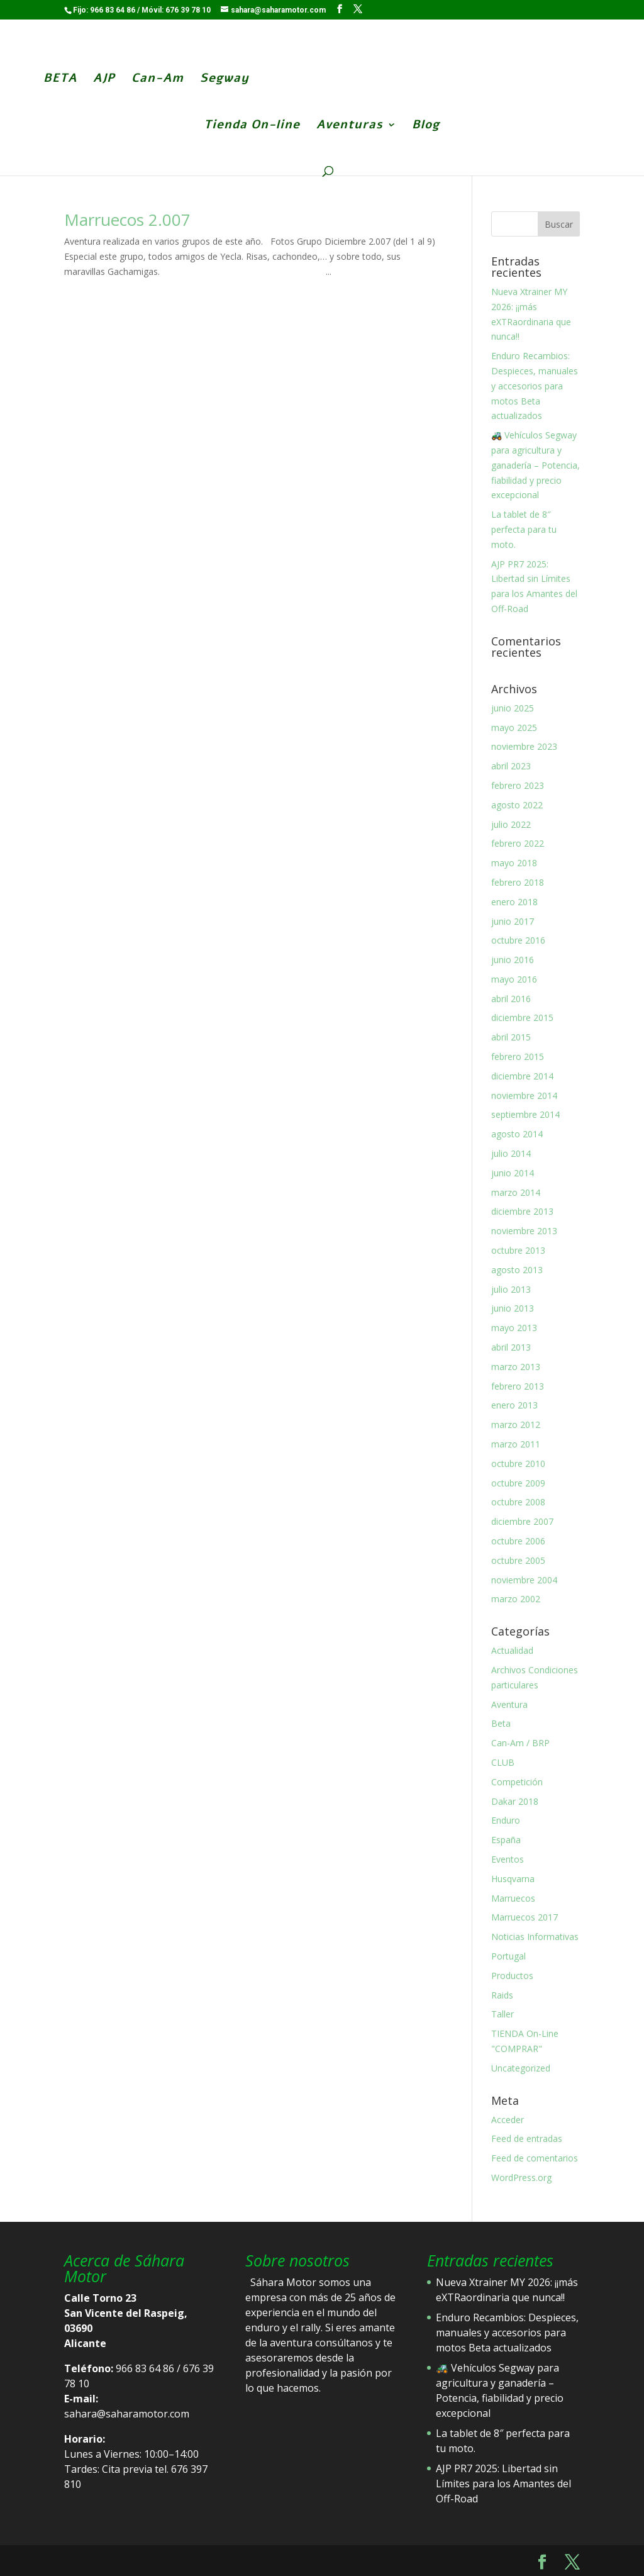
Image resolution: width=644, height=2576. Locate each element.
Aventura (509, 1704)
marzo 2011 (515, 1444)
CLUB (502, 1762)
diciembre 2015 (522, 1017)
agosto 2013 (517, 1270)
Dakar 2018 (514, 1801)
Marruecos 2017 (524, 1917)
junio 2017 (512, 921)
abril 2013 (511, 1347)
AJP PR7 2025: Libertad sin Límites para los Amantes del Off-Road (503, 2484)
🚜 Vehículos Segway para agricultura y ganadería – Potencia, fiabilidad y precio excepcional (535, 465)
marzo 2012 (515, 1424)
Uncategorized (520, 2068)
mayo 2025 (514, 727)
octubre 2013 (518, 1250)
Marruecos (513, 1898)
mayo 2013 (514, 1328)
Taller (502, 2014)
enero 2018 (514, 902)
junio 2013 (512, 1308)
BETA (57, 80)
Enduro (505, 1820)
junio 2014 (512, 1173)
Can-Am (155, 80)
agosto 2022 (517, 805)
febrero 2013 (517, 1386)
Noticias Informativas (535, 1937)
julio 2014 (511, 1153)
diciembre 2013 (522, 1211)
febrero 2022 (517, 843)
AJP (102, 80)
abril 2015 (511, 1037)
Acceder (507, 2120)
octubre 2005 (518, 1560)
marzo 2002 (515, 1599)
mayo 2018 (514, 863)
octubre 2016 (518, 940)
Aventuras (349, 126)
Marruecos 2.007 (127, 219)
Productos (512, 1976)
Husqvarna (513, 1879)
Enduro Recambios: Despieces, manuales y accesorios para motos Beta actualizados (534, 385)
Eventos (507, 1859)
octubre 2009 (518, 1483)
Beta (501, 1723)
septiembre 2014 (525, 1114)
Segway (222, 80)
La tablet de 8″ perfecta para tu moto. (524, 529)
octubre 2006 (518, 1541)
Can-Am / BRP (520, 1743)
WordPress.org (521, 2177)
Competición (517, 1782)
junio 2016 (512, 960)
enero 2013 (514, 1405)
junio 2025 (512, 708)
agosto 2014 (517, 1134)
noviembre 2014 (524, 1095)
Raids (502, 1995)
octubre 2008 (518, 1502)
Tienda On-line (252, 126)
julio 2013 (511, 1289)
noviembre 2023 (524, 746)
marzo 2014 (515, 1192)
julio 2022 (511, 824)
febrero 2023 (517, 785)
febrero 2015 (517, 1056)
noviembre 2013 (524, 1231)
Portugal (508, 1956)
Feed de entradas (526, 2138)
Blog (426, 126)
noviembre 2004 (524, 1580)
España (506, 1840)
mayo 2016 (514, 979)
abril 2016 (511, 999)
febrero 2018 (517, 882)
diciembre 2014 (522, 1076)
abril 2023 (511, 766)
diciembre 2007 (522, 1521)
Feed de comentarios (534, 2158)
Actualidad (512, 1650)
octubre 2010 (518, 1463)
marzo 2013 (515, 1367)
